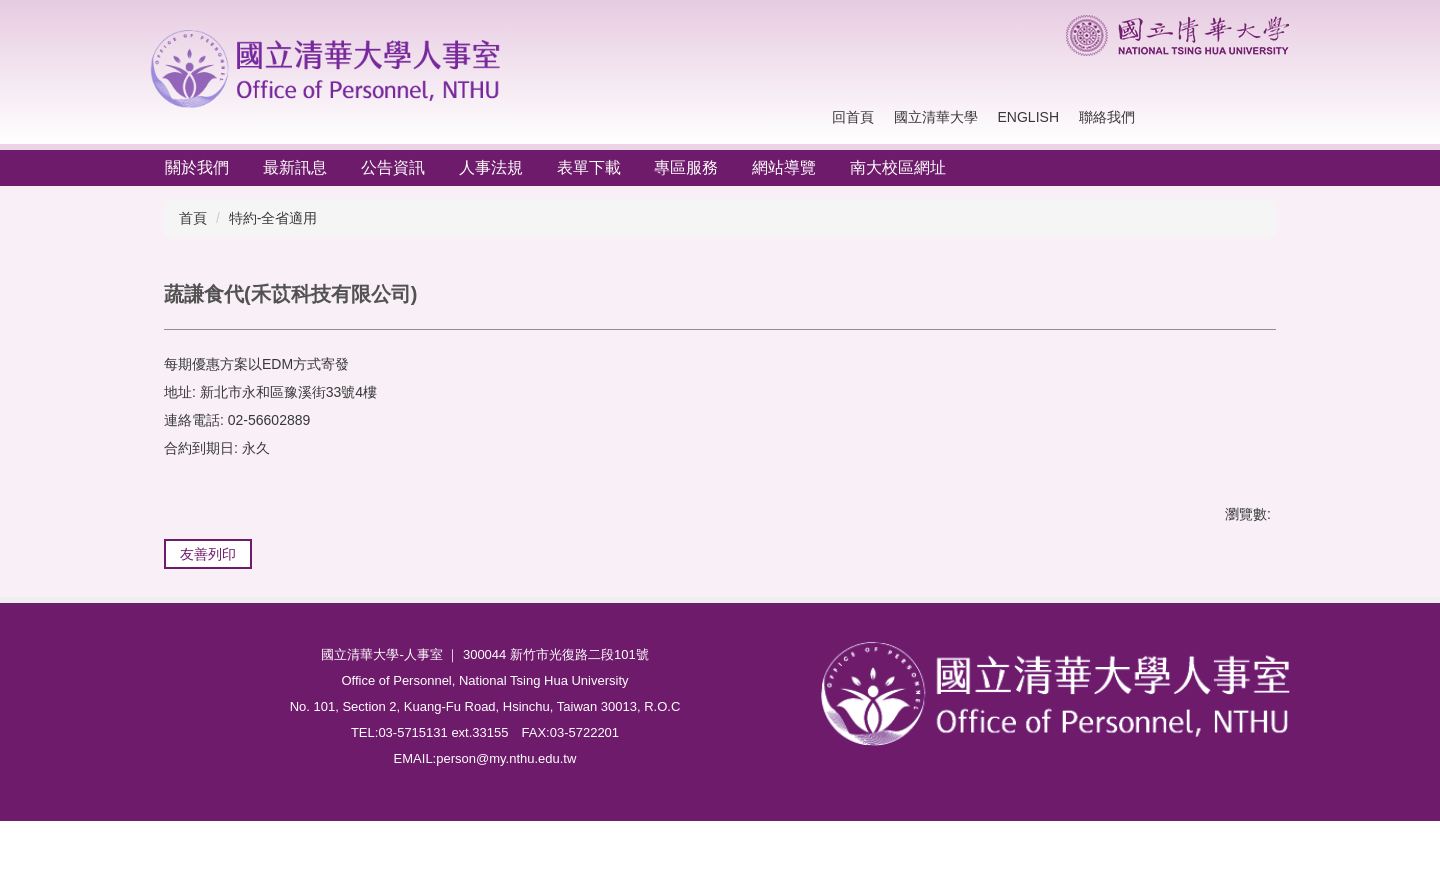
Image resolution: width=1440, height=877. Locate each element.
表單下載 (589, 167)
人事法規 (491, 167)
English (1028, 117)
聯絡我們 (1107, 117)
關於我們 (197, 167)
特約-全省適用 (273, 218)
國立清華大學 (936, 117)
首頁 (193, 218)
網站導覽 (784, 167)
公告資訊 (393, 167)
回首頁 (853, 117)
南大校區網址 (898, 167)
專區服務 (686, 167)
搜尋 (1270, 117)
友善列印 (208, 554)
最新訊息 (295, 167)
